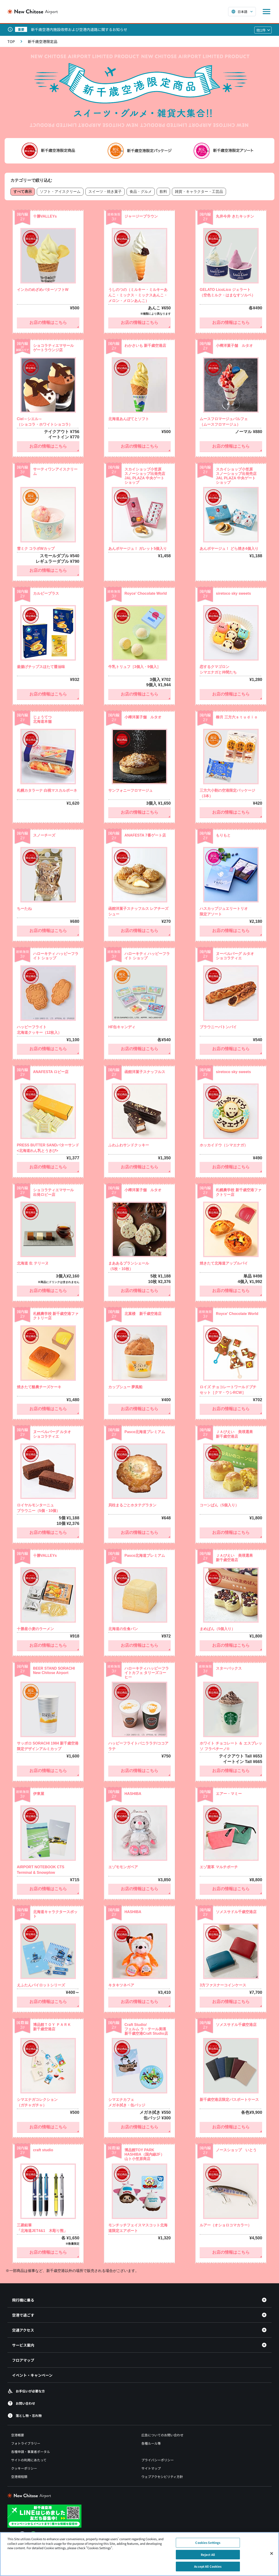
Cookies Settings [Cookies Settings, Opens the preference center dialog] (207, 2542)
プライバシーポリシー (157, 2460)
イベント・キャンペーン (32, 2375)
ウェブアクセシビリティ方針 (162, 2476)
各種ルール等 (151, 2443)
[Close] (272, 2553)
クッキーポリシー (24, 2468)
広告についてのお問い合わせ (162, 2435)
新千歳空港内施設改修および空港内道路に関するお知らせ (79, 29)
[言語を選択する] (242, 11)
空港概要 (17, 2435)
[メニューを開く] (266, 11)
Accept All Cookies (207, 2566)
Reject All (208, 2554)
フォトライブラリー (25, 2443)
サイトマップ (151, 2468)
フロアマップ (23, 2360)
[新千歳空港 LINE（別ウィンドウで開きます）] (44, 2515)
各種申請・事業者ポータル (30, 2451)
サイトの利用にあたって (28, 2460)
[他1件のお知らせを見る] (263, 30)
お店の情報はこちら (48, 322)
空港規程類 (19, 2476)
